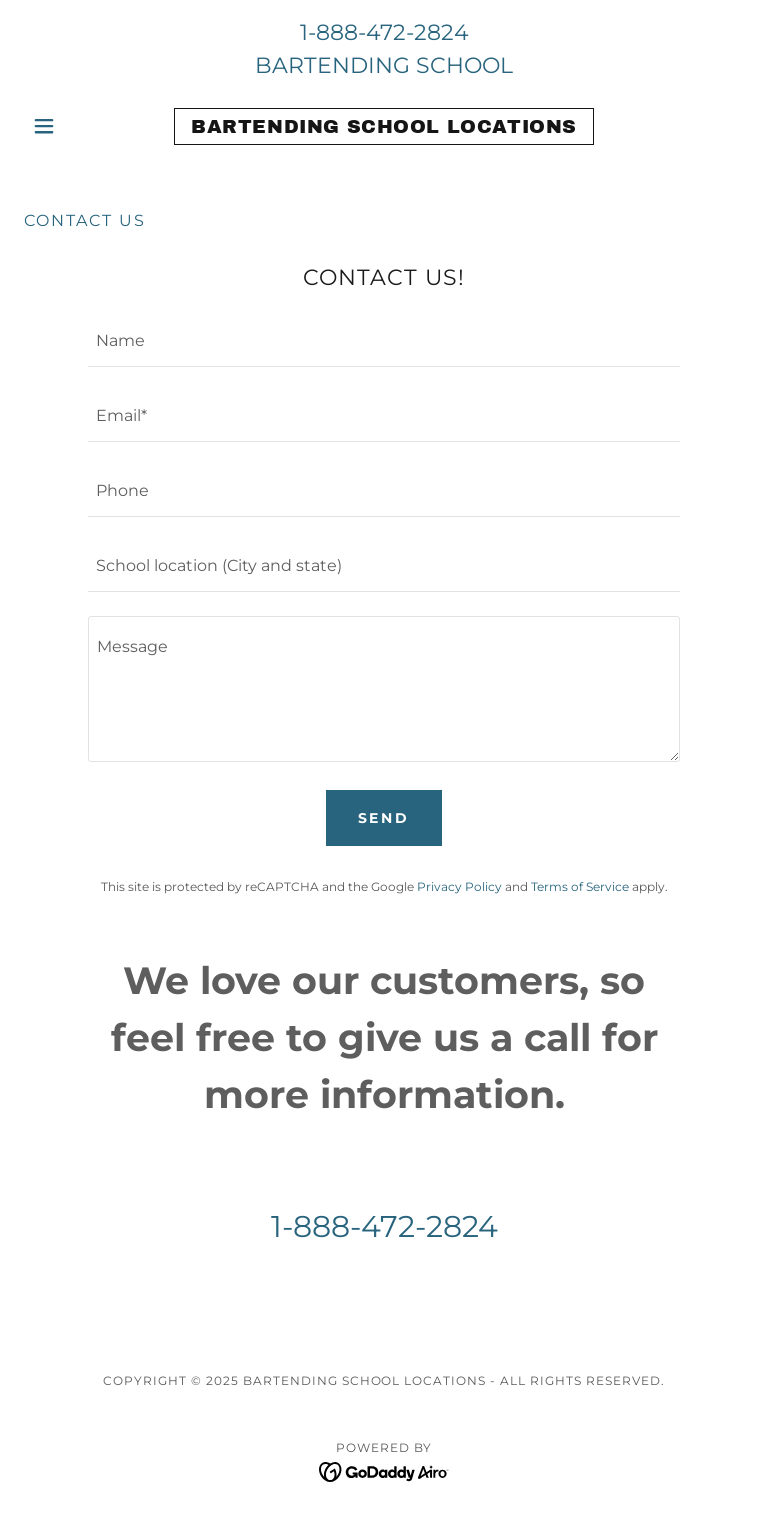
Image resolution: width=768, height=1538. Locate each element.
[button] (78, 126)
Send (384, 818)
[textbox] (384, 341)
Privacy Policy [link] (459, 886)
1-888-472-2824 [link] (384, 32)
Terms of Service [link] (580, 886)
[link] (384, 127)
